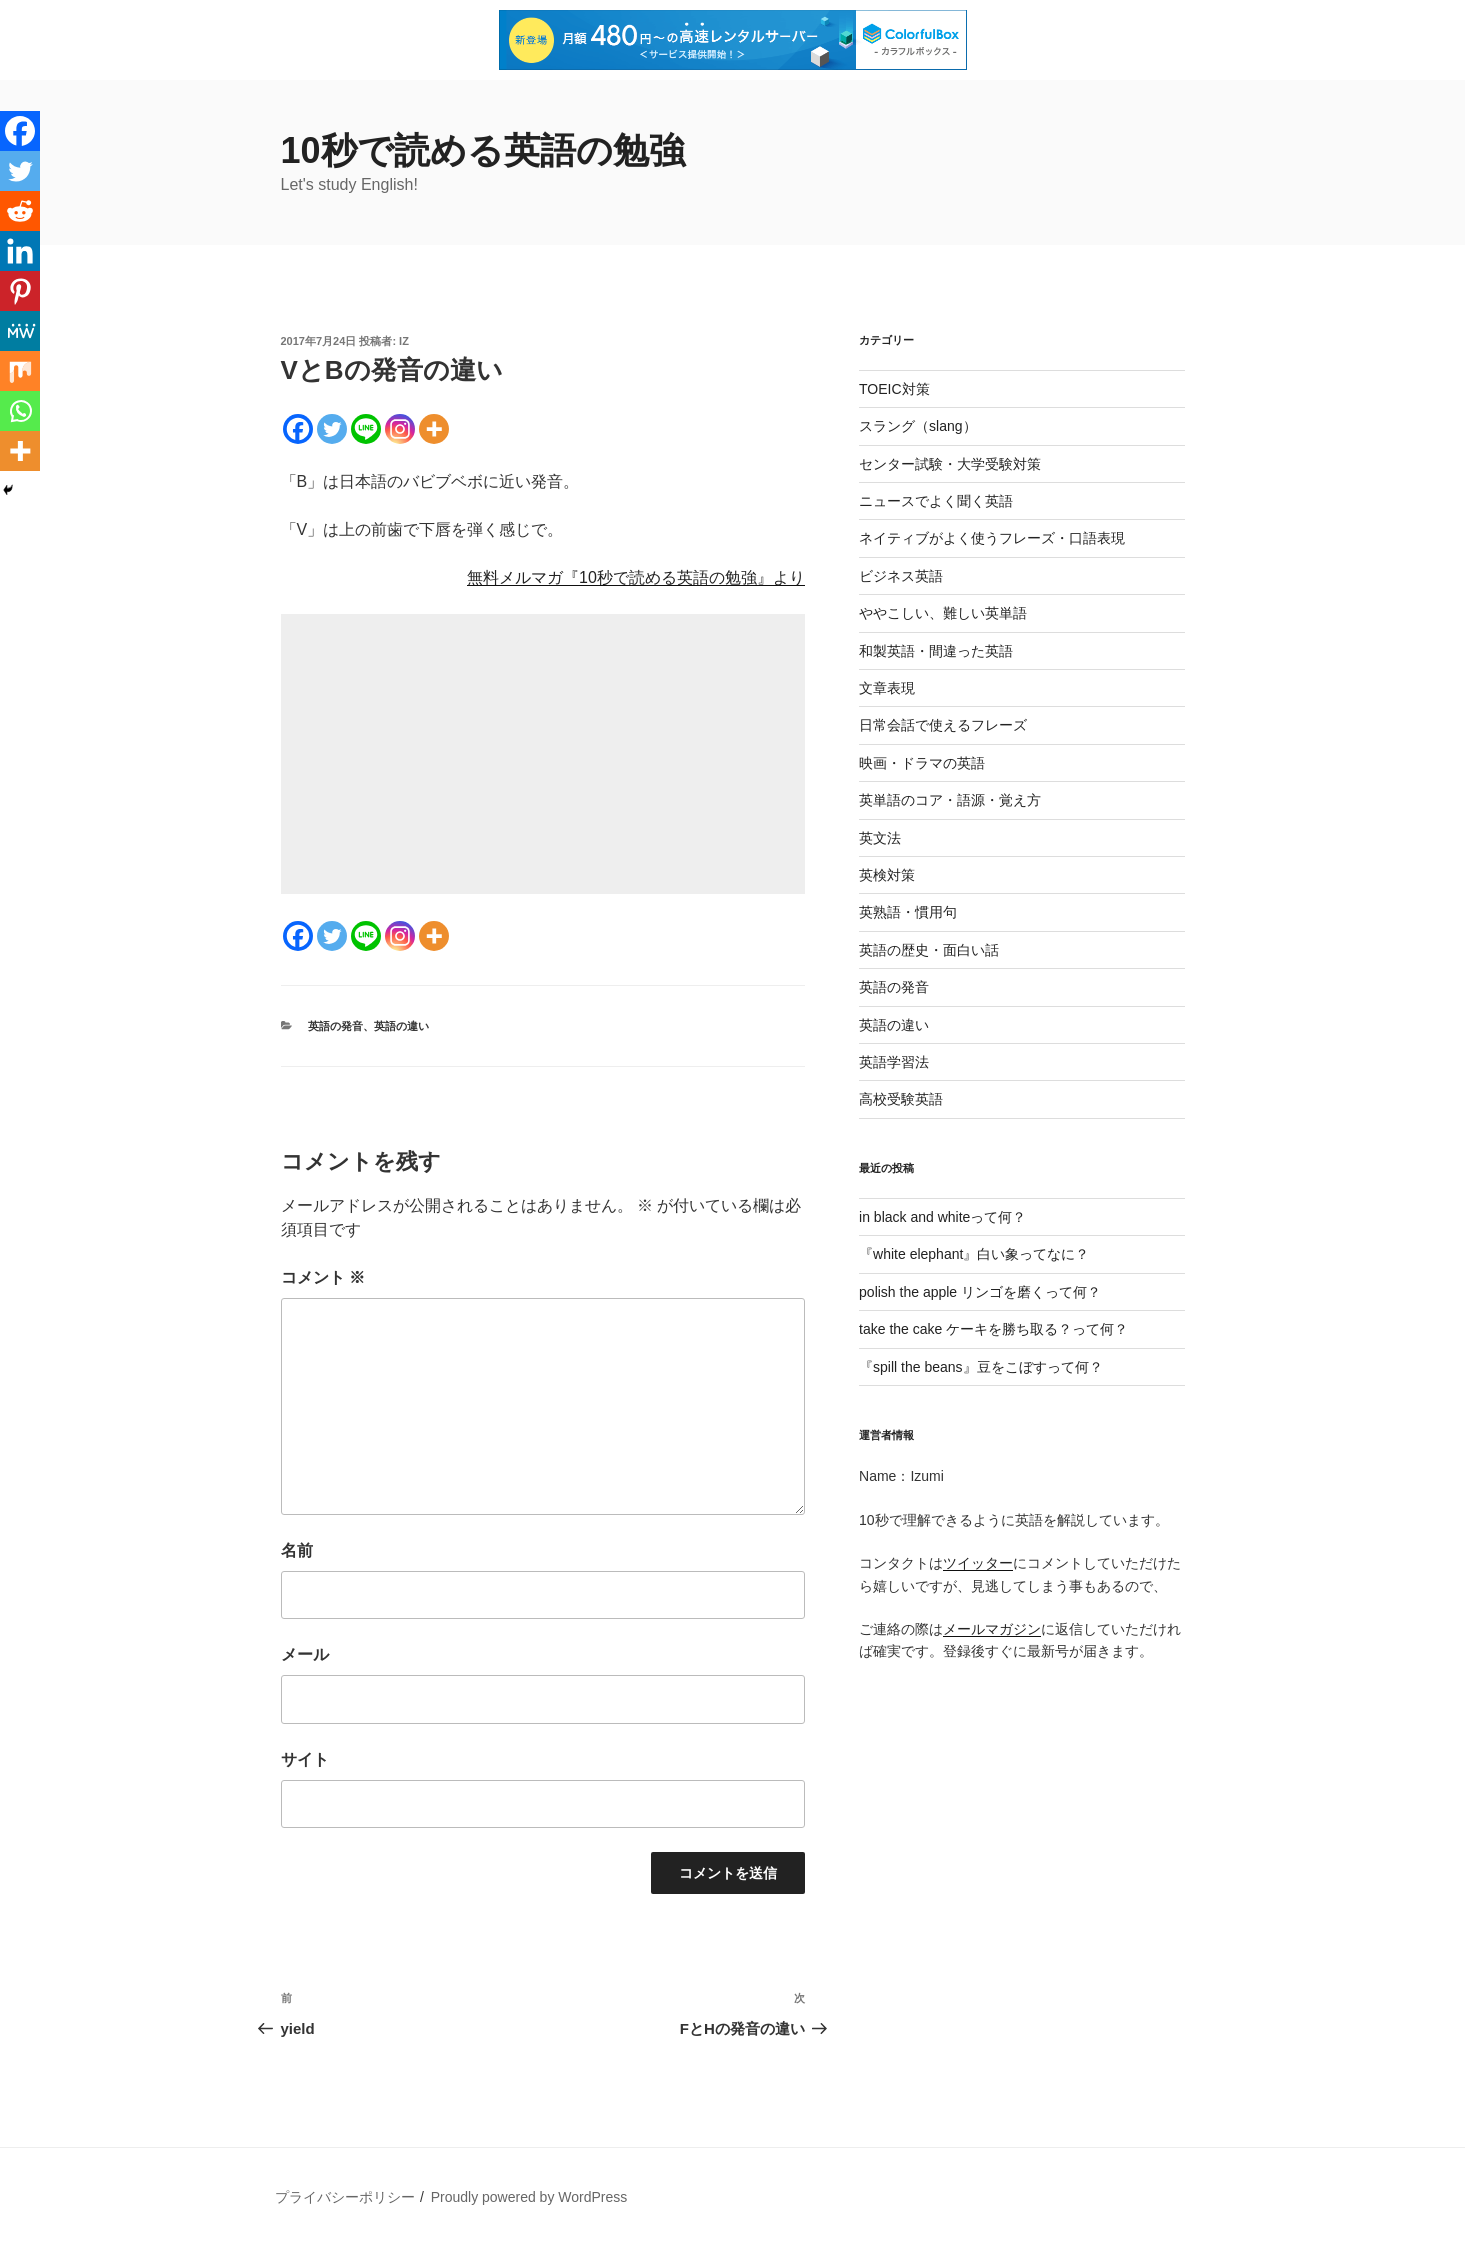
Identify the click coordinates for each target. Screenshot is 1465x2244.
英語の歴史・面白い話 (929, 950)
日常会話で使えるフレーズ (943, 725)
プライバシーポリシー (345, 2197)
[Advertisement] (543, 754)
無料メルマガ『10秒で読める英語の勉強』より (636, 577)
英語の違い (401, 1026)
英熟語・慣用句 (908, 912)
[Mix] (20, 371)
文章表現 (887, 688)
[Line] (366, 429)
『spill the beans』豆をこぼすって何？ (981, 1367)
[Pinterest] (20, 291)
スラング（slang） (917, 426)
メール (305, 1654)
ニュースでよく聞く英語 (936, 501)
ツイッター (978, 1563)
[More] (434, 429)
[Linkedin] (20, 251)
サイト (305, 1759)
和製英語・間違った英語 (936, 651)
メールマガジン (992, 1629)
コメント (323, 1277)
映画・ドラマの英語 (922, 763)
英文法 (880, 838)
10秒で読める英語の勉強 (483, 150)
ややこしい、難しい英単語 (943, 613)
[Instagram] (400, 429)
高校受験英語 (901, 1099)
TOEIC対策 (894, 389)
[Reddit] (20, 211)
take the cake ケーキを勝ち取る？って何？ (993, 1329)
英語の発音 (335, 1026)
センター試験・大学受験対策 (950, 464)
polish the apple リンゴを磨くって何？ (980, 1292)
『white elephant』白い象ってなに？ (974, 1254)
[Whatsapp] (20, 411)
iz (404, 341)
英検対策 (887, 875)
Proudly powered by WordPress (529, 2197)
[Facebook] (298, 429)
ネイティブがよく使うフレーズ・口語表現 (992, 538)
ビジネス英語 (901, 576)
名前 (297, 1550)
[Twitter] (332, 429)
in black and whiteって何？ (942, 1217)
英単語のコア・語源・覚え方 (950, 800)
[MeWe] (20, 331)
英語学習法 (894, 1062)
